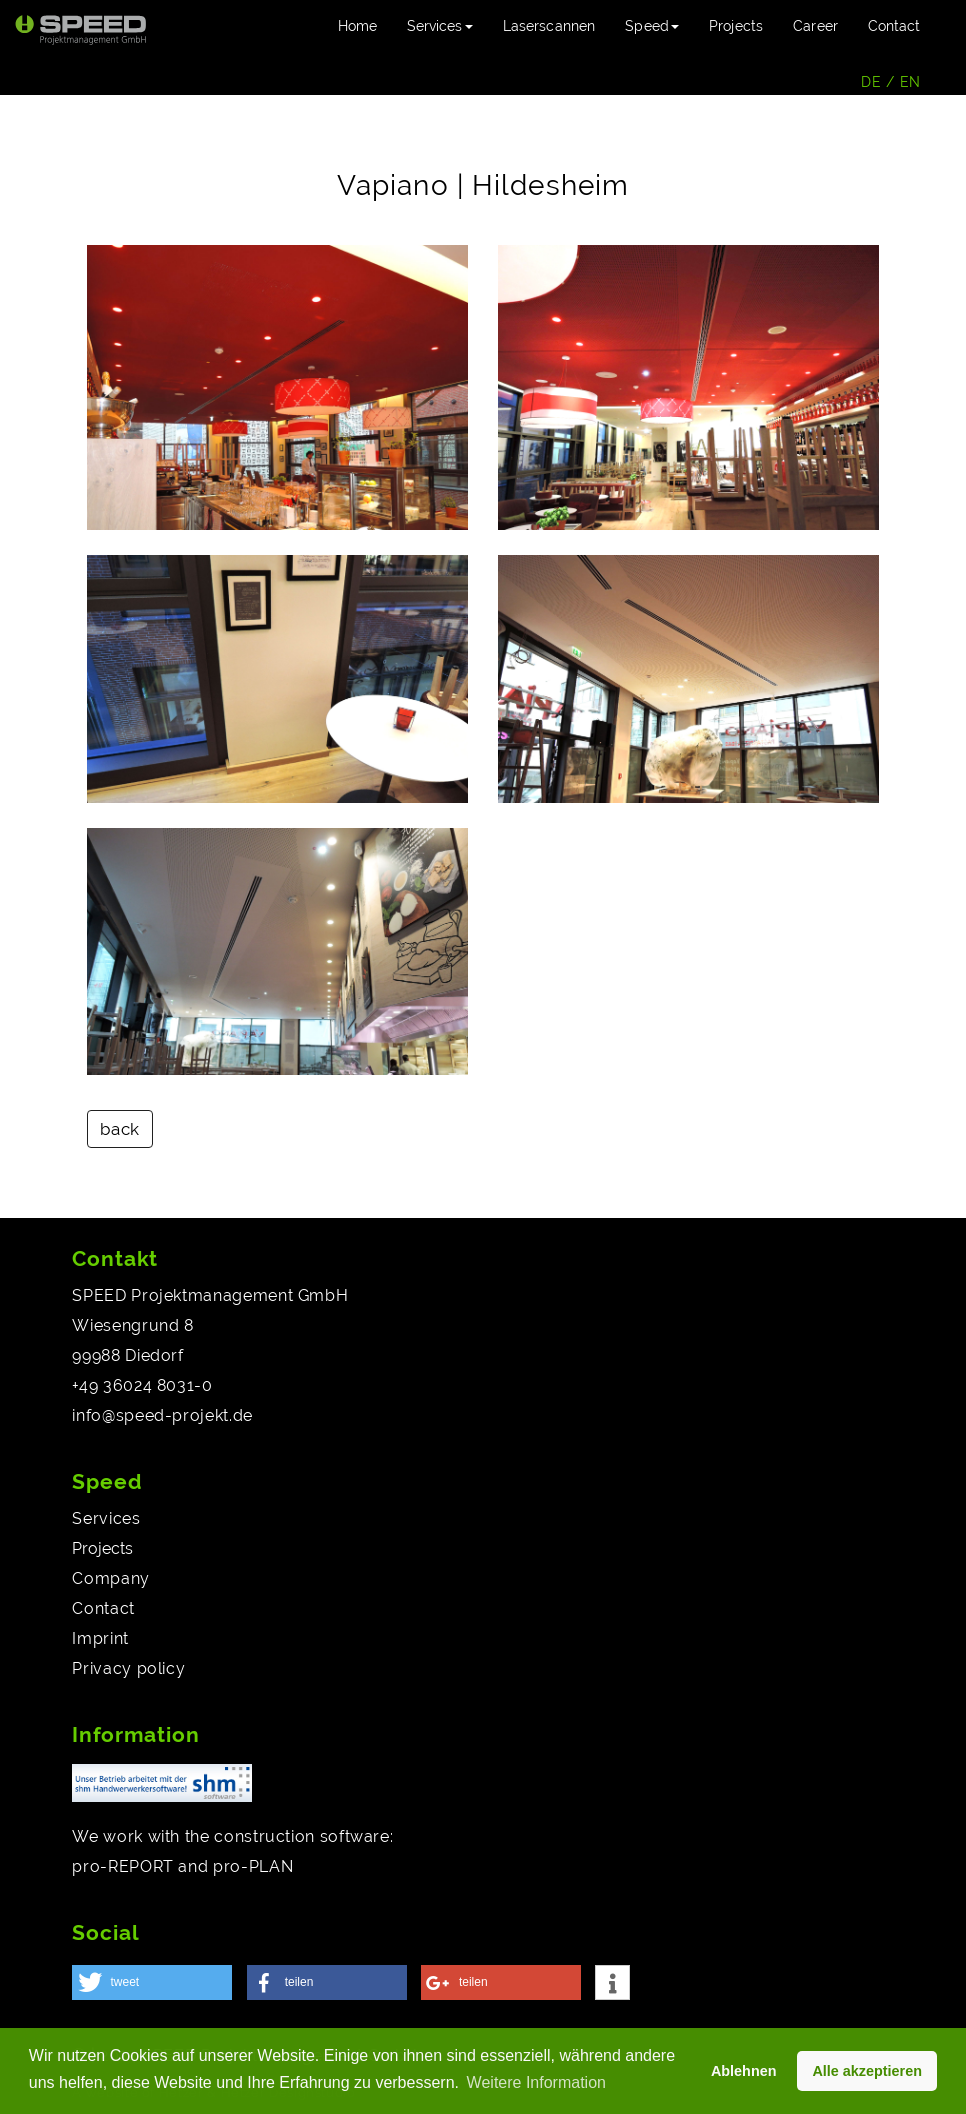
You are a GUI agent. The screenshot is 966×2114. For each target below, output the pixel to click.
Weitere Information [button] (536, 2082)
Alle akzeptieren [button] (867, 2071)
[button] (152, 1982)
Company (110, 1578)
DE (871, 82)
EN (910, 82)
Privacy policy (128, 1668)
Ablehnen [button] (744, 2071)
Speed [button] (652, 26)
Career (815, 26)
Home (365, 24)
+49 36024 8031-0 (142, 1385)
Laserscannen (549, 26)
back (120, 1129)
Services (106, 1518)
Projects (736, 26)
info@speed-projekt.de (162, 1415)
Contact (894, 26)
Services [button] (440, 26)
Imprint (100, 1638)
